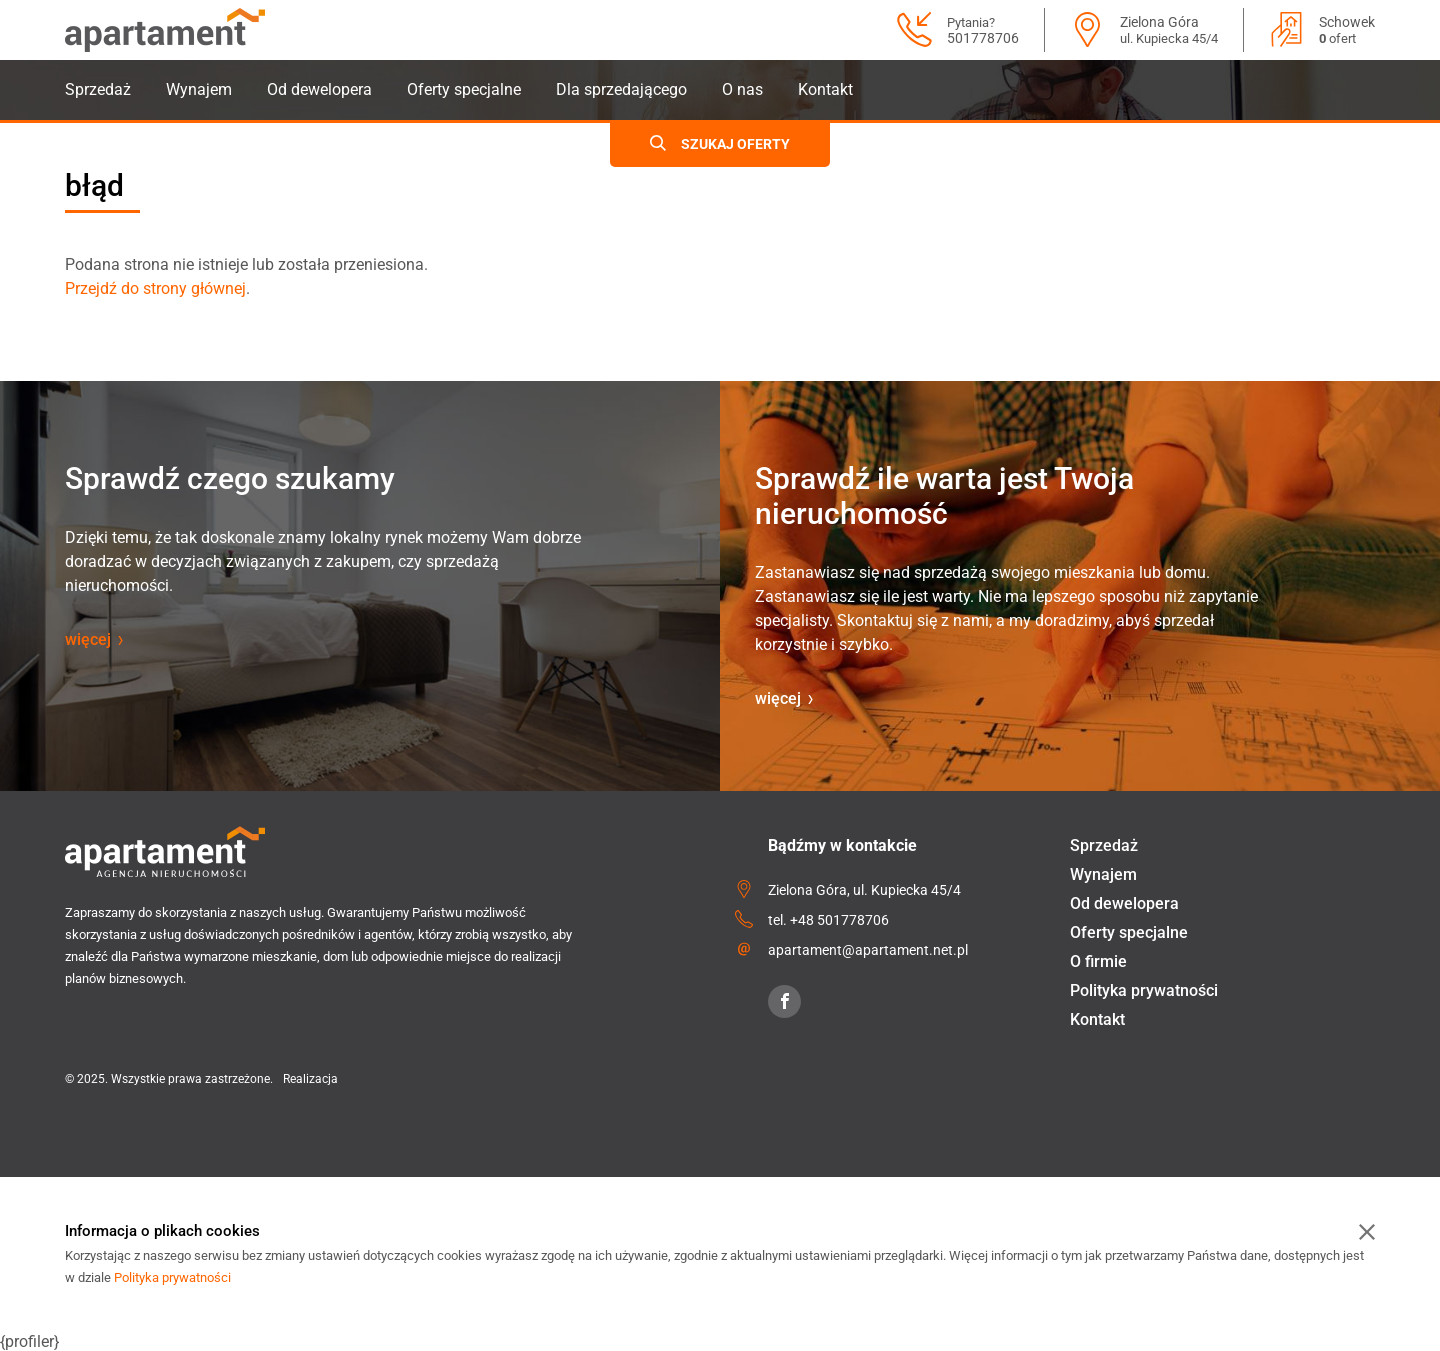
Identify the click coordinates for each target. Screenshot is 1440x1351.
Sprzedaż (98, 89)
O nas (742, 89)
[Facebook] (784, 1001)
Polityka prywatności (1144, 990)
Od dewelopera (319, 89)
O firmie (1098, 961)
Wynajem (199, 89)
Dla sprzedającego (621, 89)
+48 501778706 (839, 920)
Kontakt (825, 89)
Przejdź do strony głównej (155, 288)
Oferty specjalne (464, 89)
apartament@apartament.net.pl (868, 950)
